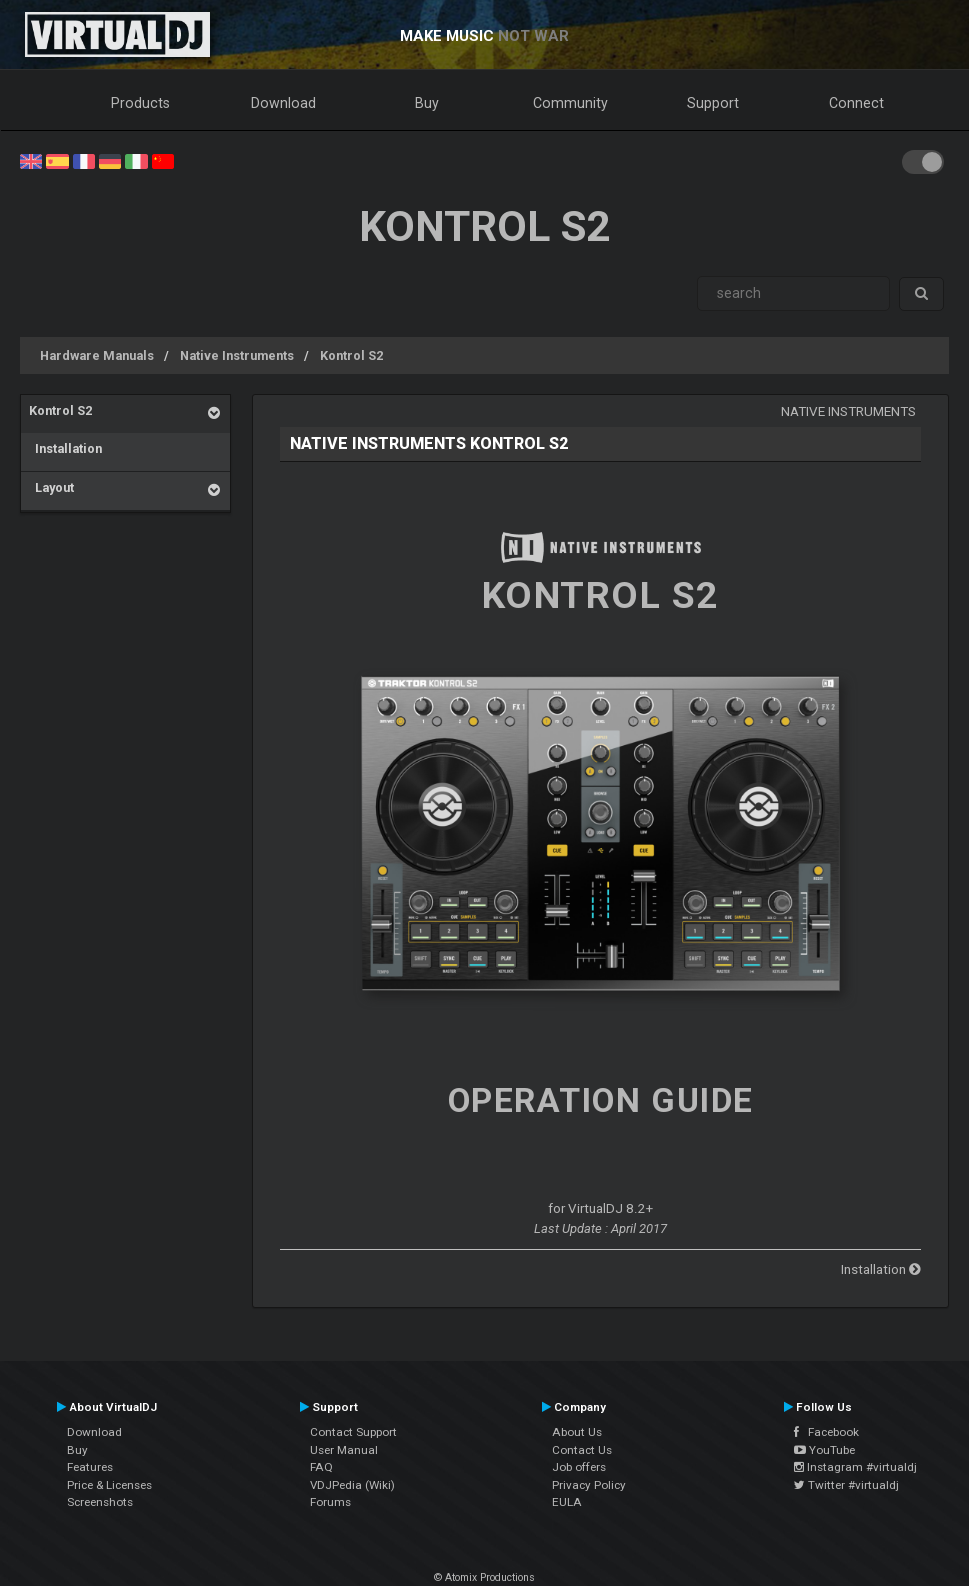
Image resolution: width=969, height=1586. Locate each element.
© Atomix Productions (484, 1577)
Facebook (826, 1432)
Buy (427, 103)
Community (570, 103)
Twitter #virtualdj (846, 1485)
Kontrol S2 (351, 355)
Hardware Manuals (97, 355)
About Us (577, 1432)
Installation (65, 448)
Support (713, 103)
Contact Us (582, 1450)
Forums (330, 1502)
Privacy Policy (589, 1485)
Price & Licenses (109, 1485)
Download (283, 103)
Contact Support (353, 1432)
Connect (856, 103)
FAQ (321, 1467)
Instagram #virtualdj (855, 1467)
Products (140, 103)
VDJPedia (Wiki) (352, 1485)
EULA (567, 1502)
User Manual (344, 1450)
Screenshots (100, 1502)
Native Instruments (237, 355)
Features (90, 1467)
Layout (51, 487)
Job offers (579, 1467)
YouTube (824, 1450)
